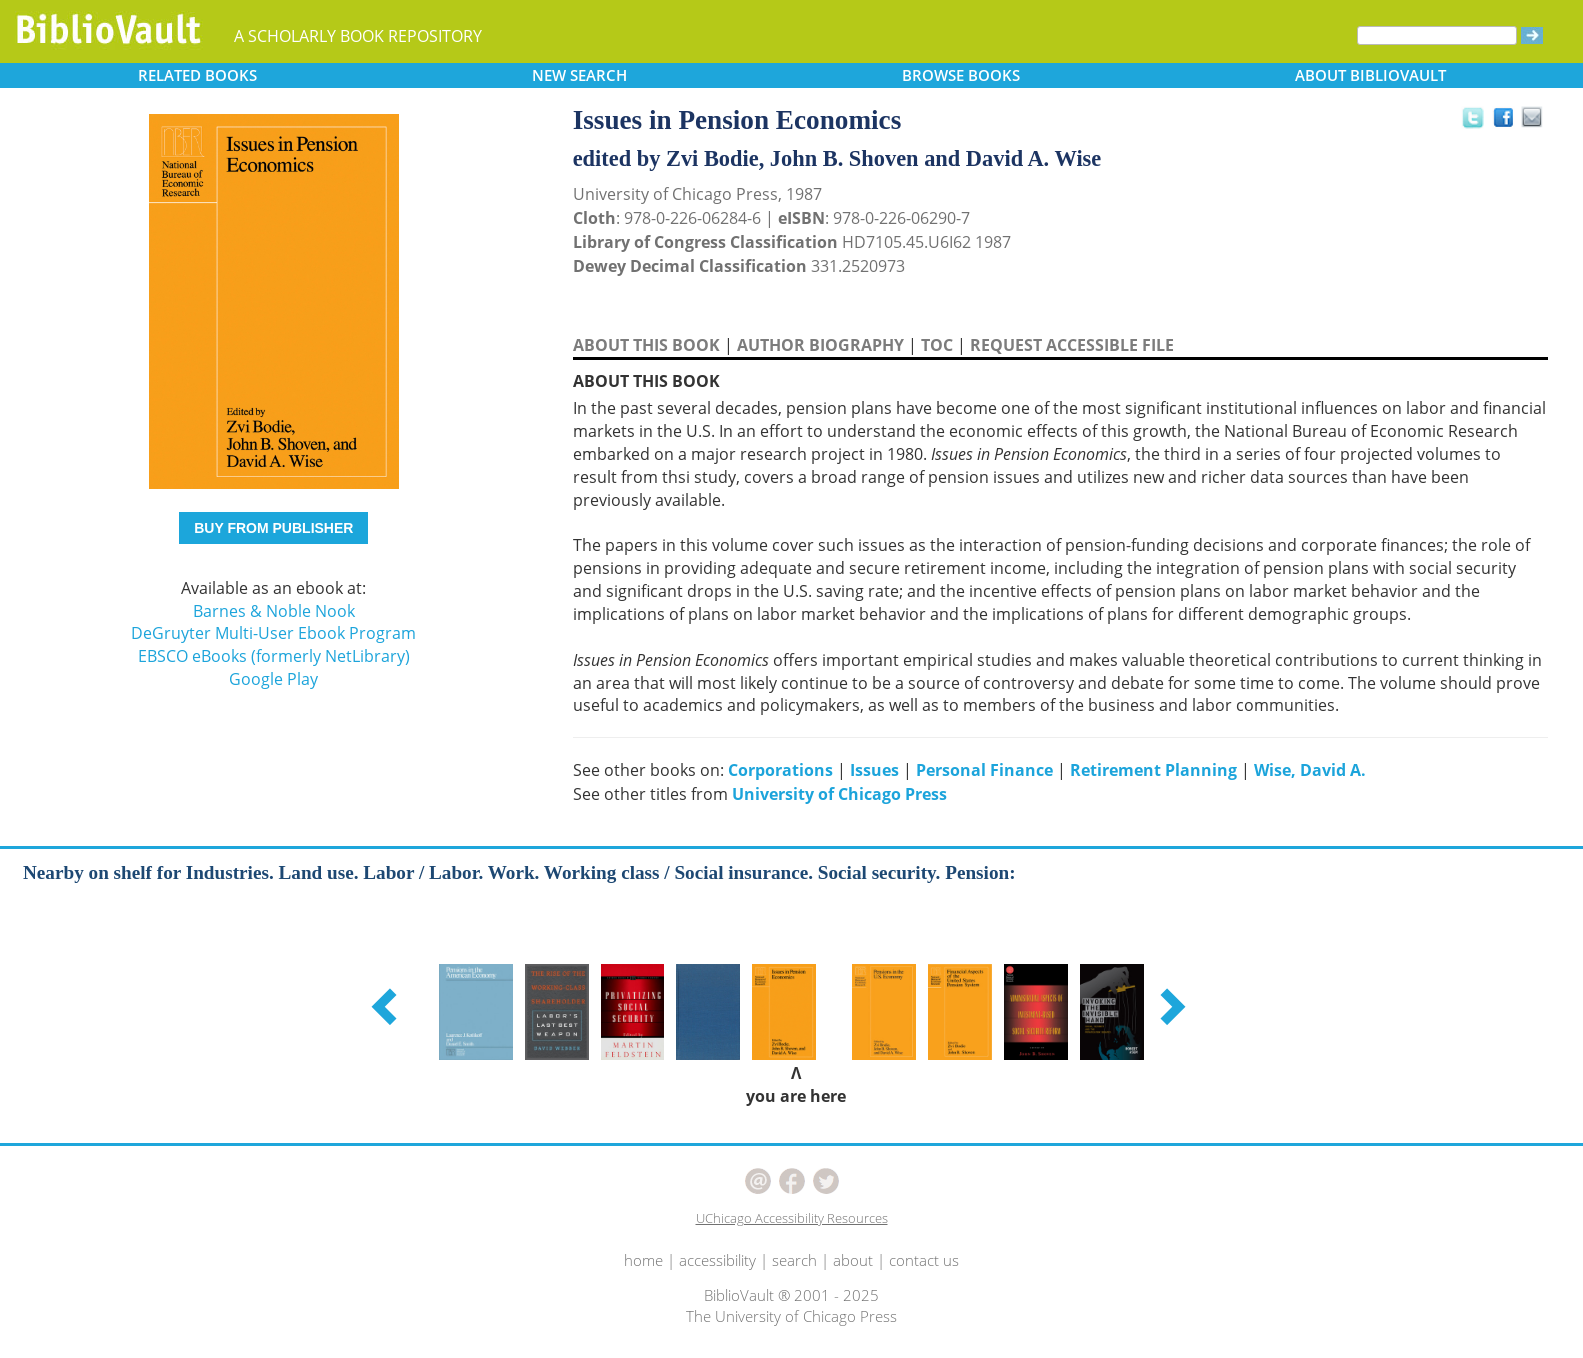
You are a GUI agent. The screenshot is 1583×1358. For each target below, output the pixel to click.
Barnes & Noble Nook (274, 611)
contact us (924, 1260)
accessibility (717, 1260)
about (853, 1260)
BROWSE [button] (961, 75)
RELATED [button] (197, 75)
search (794, 1260)
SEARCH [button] (579, 75)
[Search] (1437, 35)
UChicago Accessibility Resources (792, 1218)
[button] (387, 1006)
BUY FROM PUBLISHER (273, 528)
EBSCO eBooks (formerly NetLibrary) (274, 656)
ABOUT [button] (1370, 75)
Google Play (273, 679)
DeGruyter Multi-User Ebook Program (273, 633)
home (643, 1260)
